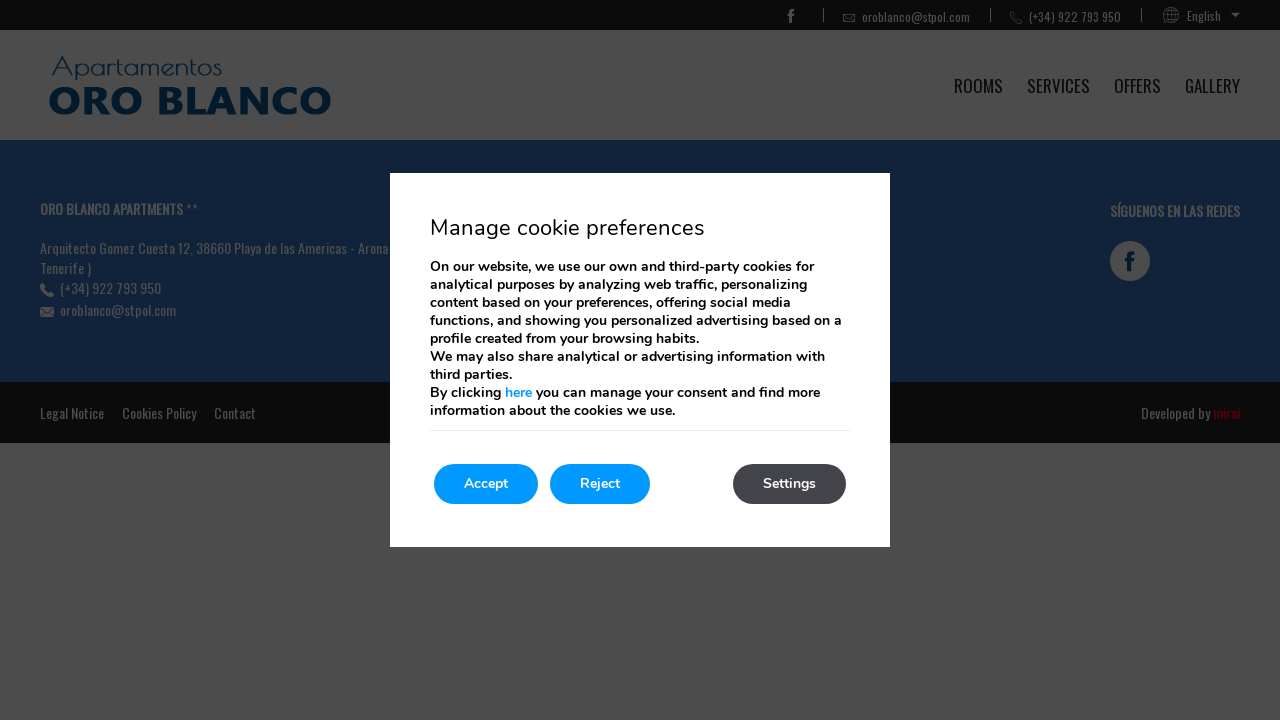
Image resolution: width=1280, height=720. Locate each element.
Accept (486, 483)
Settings (789, 483)
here (518, 392)
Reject (600, 483)
